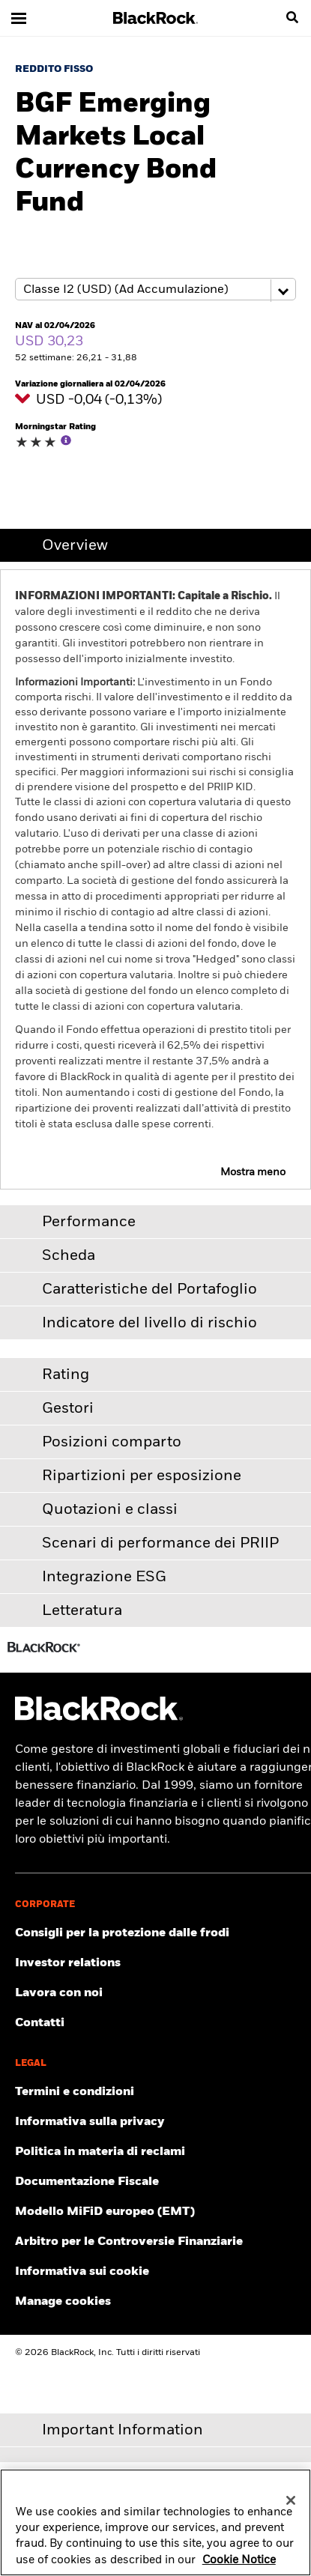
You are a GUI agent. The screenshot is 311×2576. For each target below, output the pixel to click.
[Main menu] (18, 18)
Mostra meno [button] (253, 1172)
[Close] (290, 2507)
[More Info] (66, 440)
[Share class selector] (155, 289)
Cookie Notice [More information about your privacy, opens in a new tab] (239, 2567)
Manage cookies (63, 2302)
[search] (292, 18)
